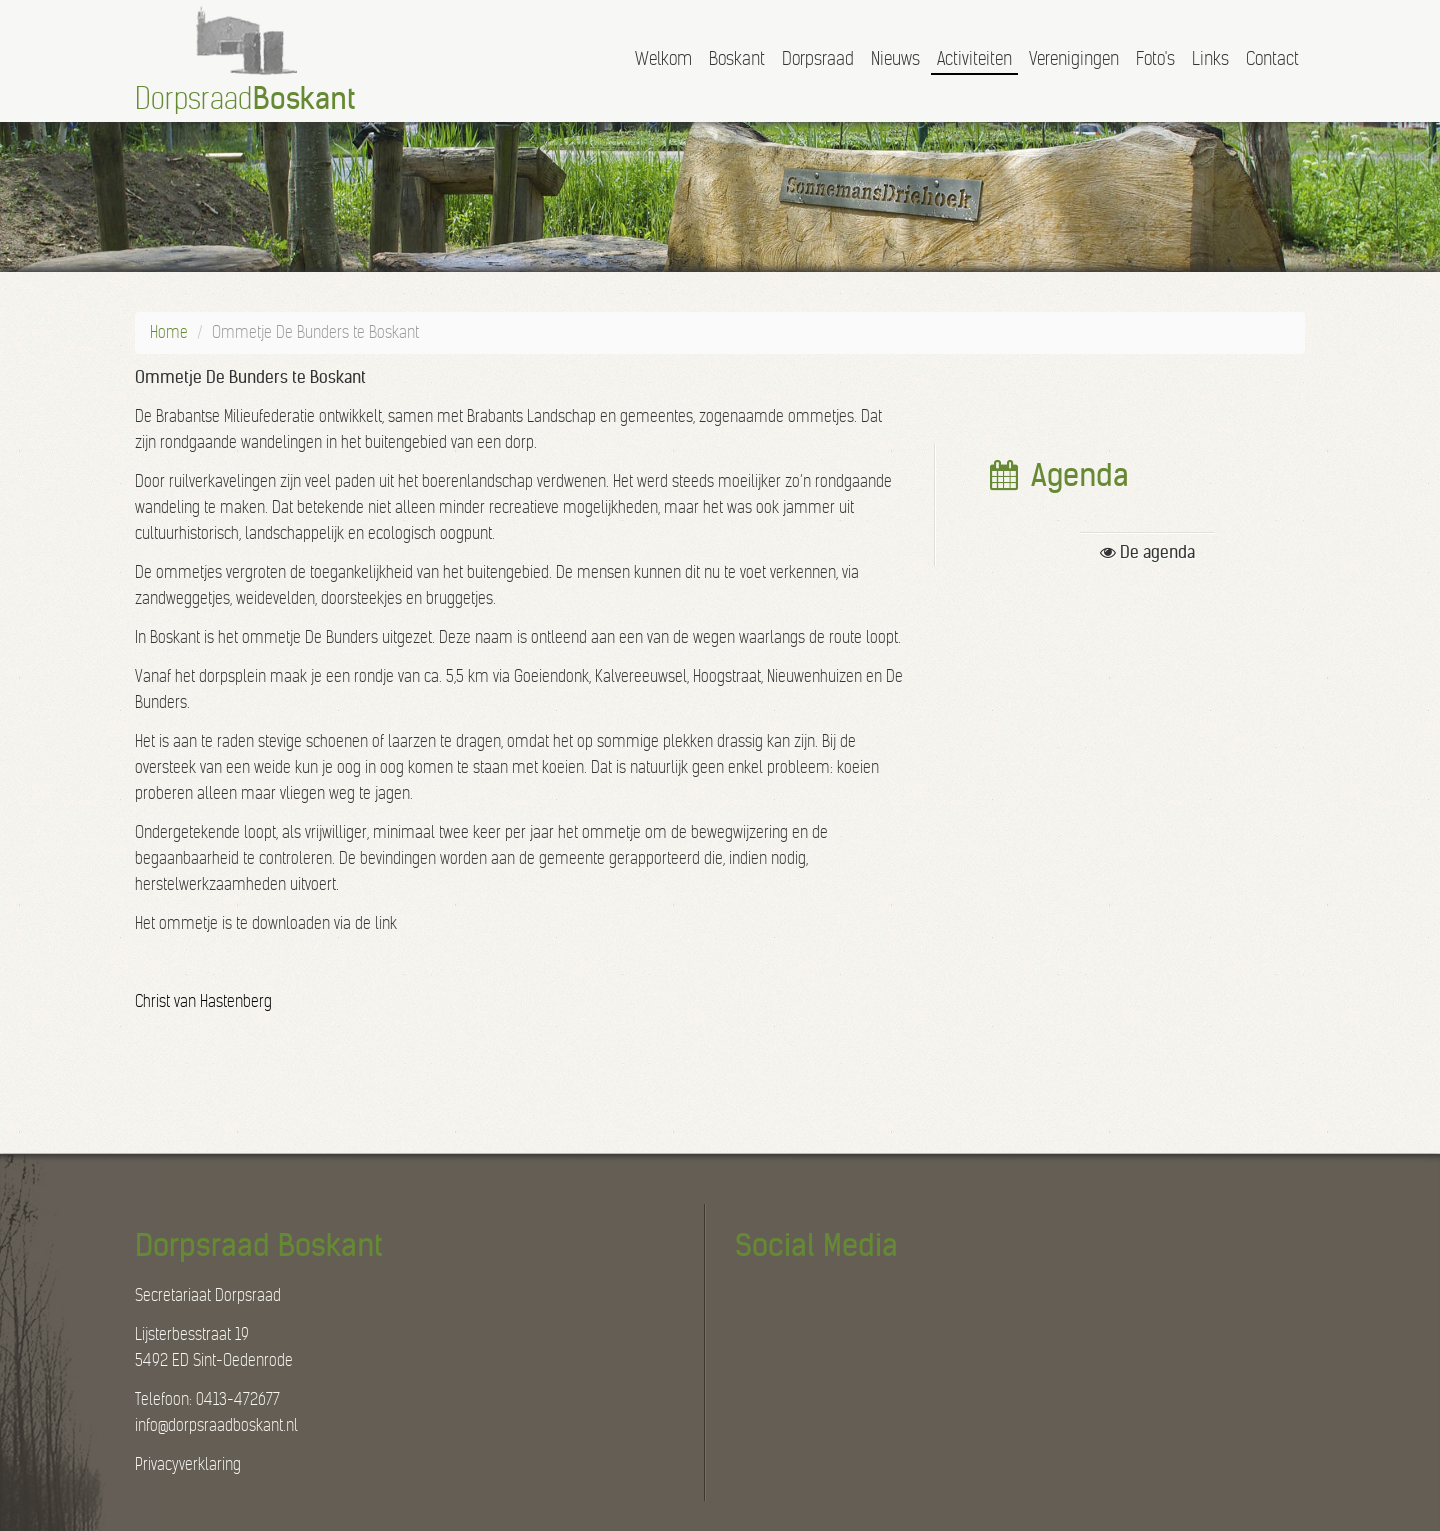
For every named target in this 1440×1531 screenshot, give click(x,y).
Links (1210, 58)
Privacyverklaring (188, 1464)
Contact (1272, 58)
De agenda (1147, 552)
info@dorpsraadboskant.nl (216, 1425)
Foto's (1155, 58)
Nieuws (895, 58)
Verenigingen (1074, 58)
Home (169, 332)
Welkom (663, 58)
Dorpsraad (818, 58)
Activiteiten (974, 58)
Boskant (737, 58)
